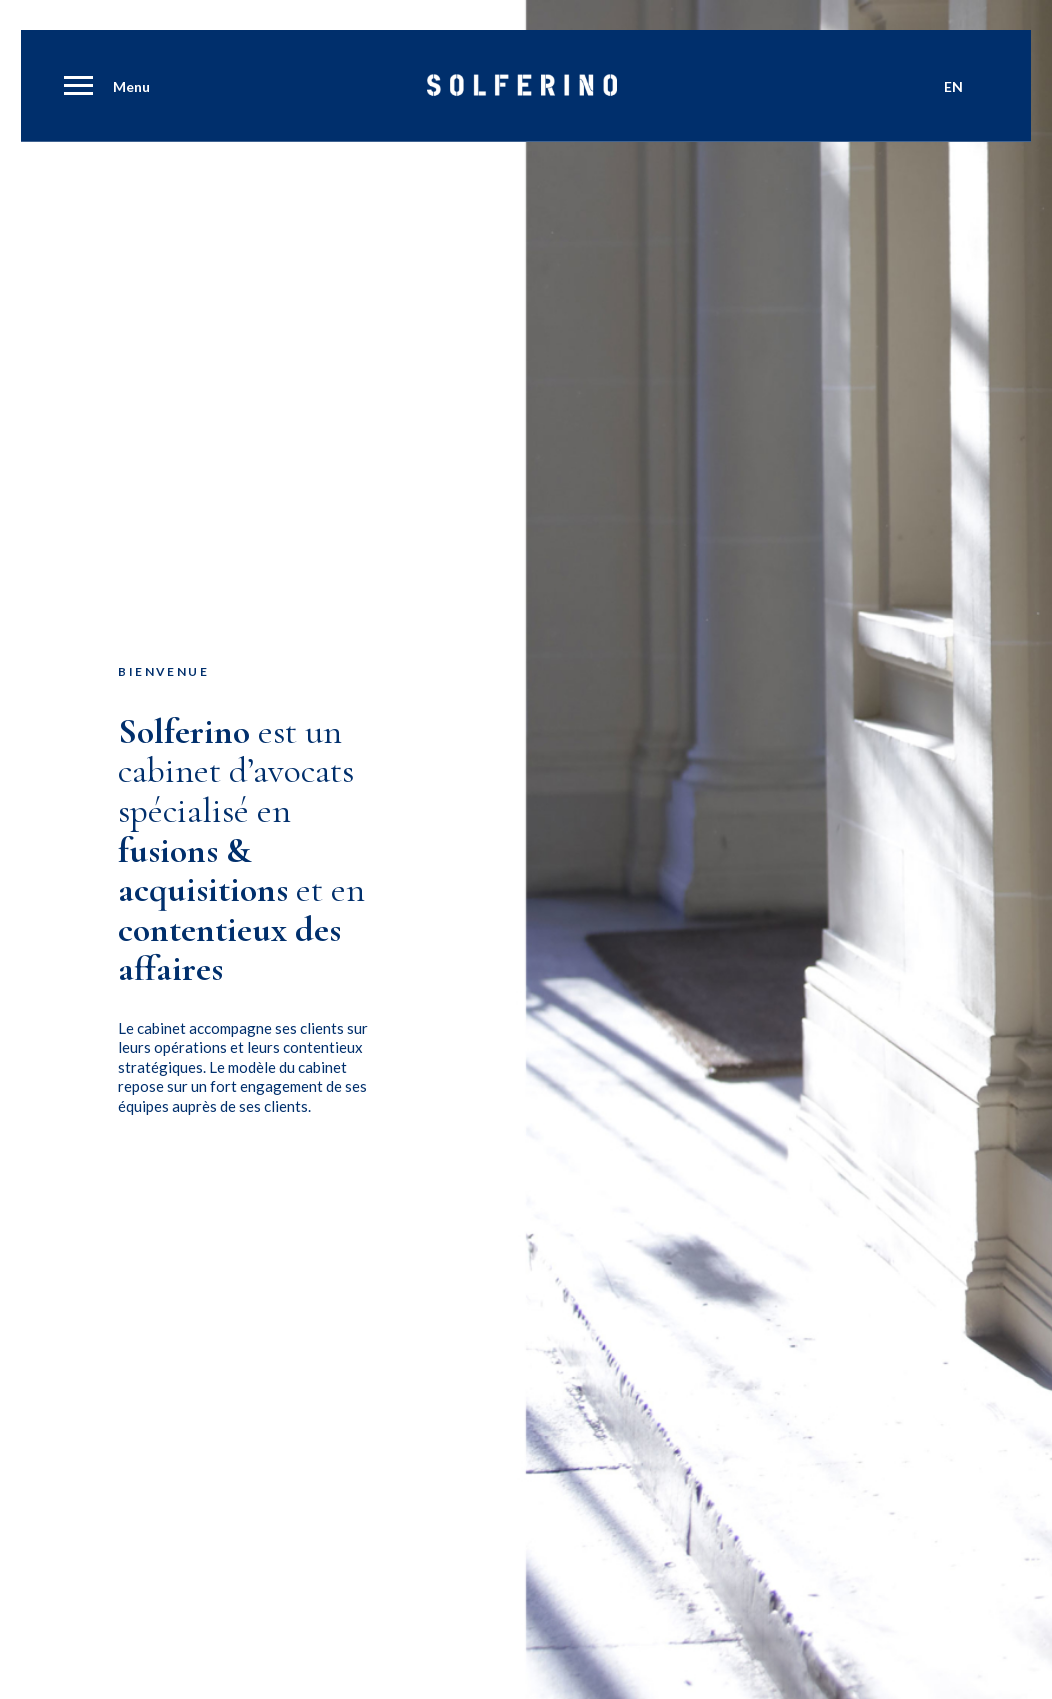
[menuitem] (75, 88)
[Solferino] (522, 91)
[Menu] (75, 88)
